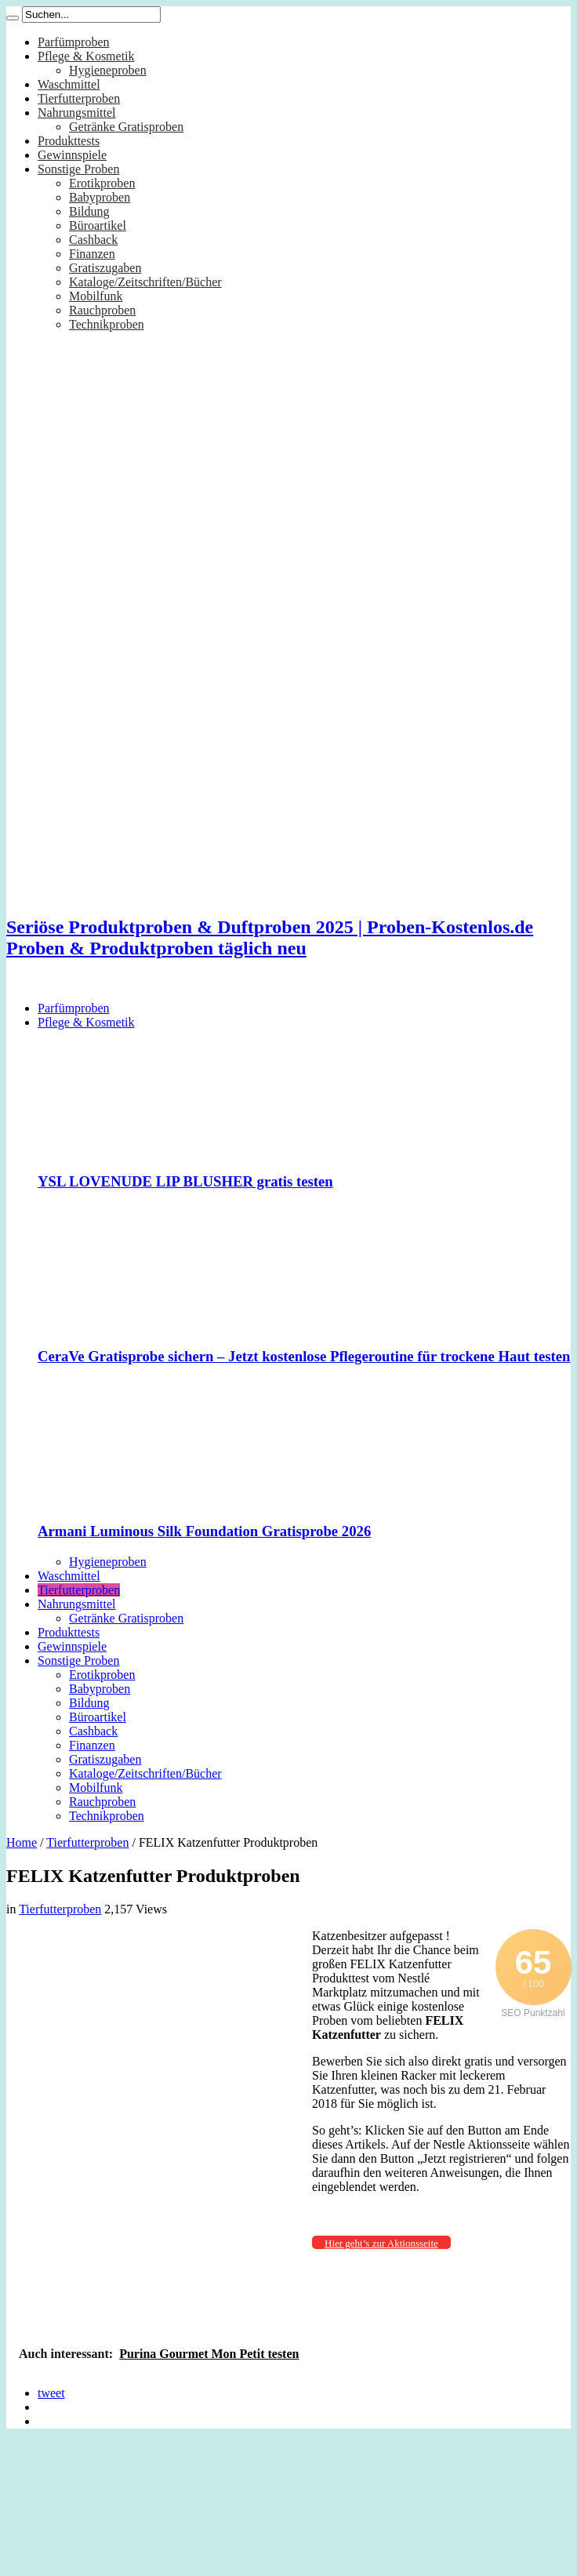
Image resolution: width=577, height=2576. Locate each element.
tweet (51, 2393)
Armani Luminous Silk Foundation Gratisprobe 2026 (204, 1531)
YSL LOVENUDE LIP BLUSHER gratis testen (185, 1181)
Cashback (93, 239)
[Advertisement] (156, 2085)
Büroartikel (97, 225)
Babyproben (99, 197)
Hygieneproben (108, 70)
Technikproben (106, 324)
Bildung (89, 211)
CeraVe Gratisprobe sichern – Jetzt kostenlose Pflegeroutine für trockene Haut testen (304, 1356)
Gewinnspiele (72, 155)
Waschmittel (69, 84)
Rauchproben (102, 310)
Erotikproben (102, 183)
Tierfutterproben (79, 98)
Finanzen (92, 253)
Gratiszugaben (105, 267)
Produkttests (69, 140)
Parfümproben (74, 42)
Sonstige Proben (78, 169)
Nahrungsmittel (77, 112)
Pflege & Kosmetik (86, 56)
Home (21, 1842)
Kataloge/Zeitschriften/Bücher (145, 282)
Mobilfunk (95, 296)
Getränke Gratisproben (126, 126)
